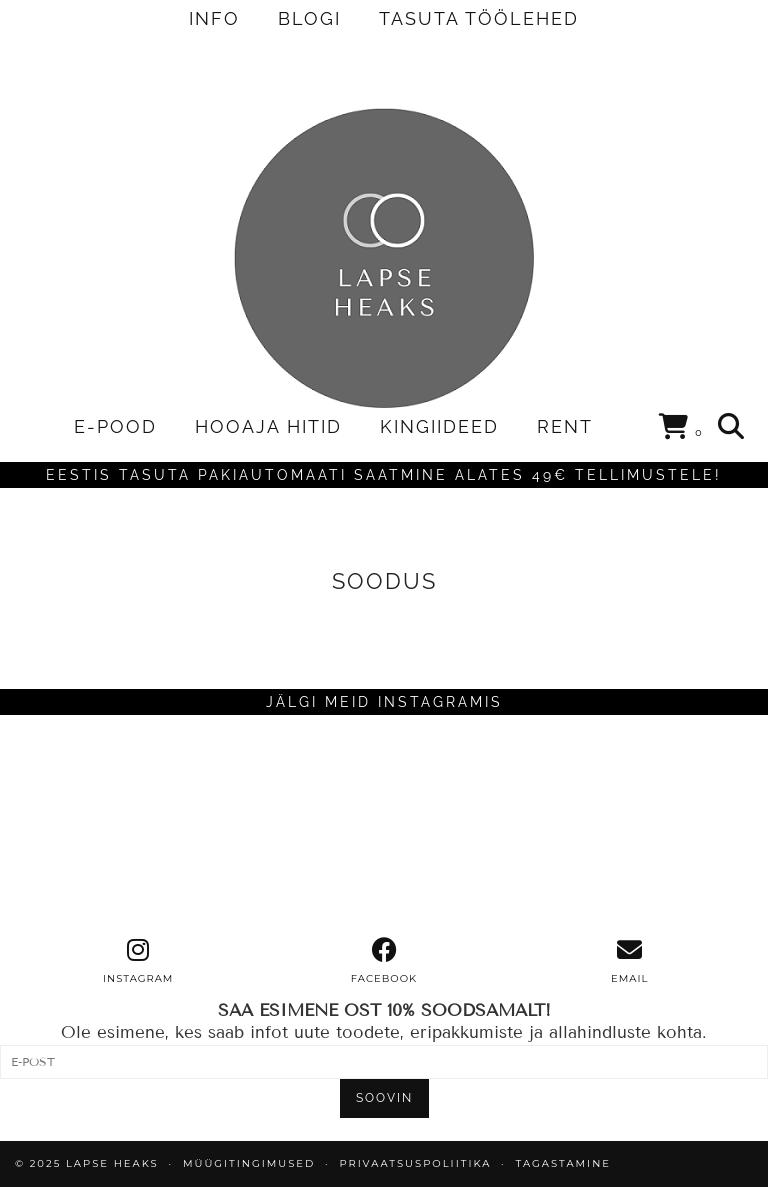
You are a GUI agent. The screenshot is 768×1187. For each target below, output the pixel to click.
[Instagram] (96, 826)
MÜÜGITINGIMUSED (249, 1163)
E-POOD (115, 426)
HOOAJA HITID (268, 426)
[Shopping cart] (681, 430)
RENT (565, 426)
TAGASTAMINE (563, 1163)
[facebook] (384, 961)
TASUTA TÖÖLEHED (479, 18)
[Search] (732, 427)
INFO (214, 18)
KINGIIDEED (439, 426)
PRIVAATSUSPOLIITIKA (415, 1163)
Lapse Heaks (112, 1163)
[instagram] (138, 961)
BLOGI (309, 18)
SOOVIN (384, 1098)
